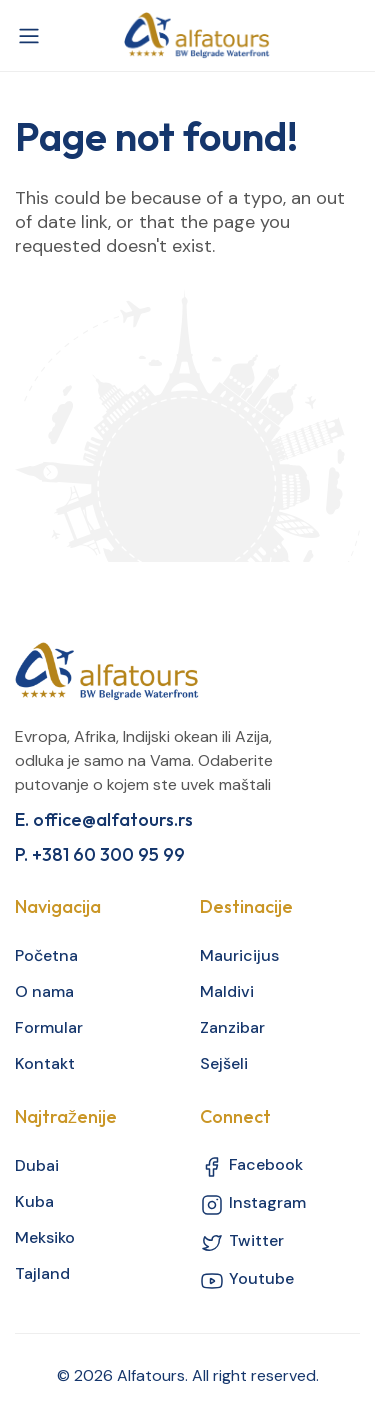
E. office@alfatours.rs (104, 819)
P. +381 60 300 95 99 (100, 854)
